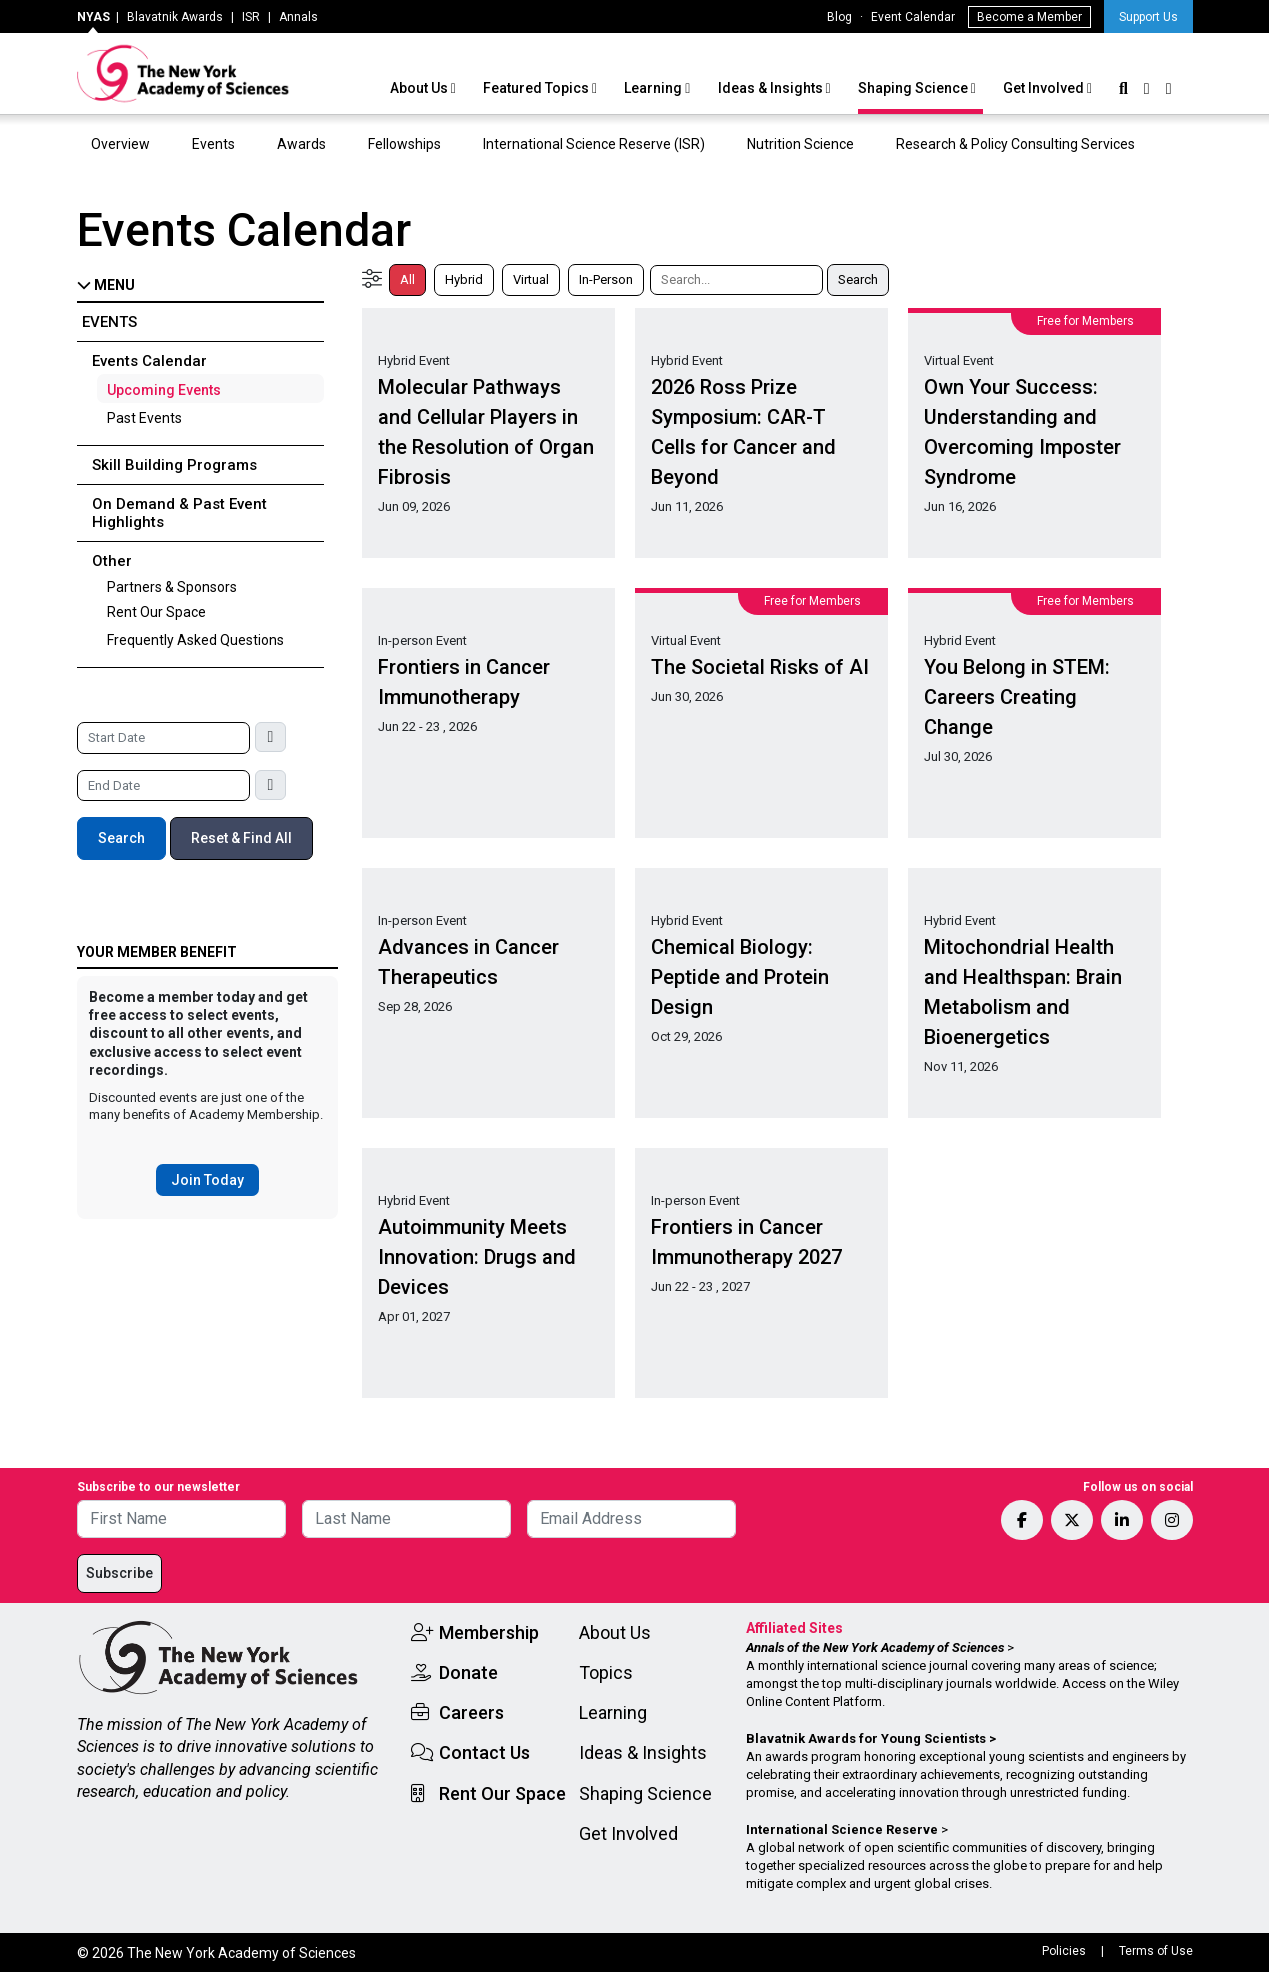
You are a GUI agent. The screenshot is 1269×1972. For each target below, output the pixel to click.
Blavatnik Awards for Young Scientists (866, 1738)
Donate (468, 1672)
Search (121, 838)
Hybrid (464, 279)
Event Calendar (913, 17)
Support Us (1148, 17)
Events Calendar (149, 361)
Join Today (207, 1180)
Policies (1064, 1951)
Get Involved (1045, 88)
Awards (301, 144)
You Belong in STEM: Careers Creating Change (1017, 697)
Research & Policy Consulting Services (1017, 144)
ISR (251, 17)
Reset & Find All (241, 838)
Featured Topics (537, 88)
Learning (654, 88)
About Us (420, 88)
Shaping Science (914, 88)
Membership (489, 1632)
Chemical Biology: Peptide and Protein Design (740, 977)
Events (213, 144)
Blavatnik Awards (175, 17)
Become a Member (1029, 17)
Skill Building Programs (174, 465)
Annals (298, 17)
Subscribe (119, 1573)
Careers (471, 1712)
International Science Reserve (842, 1829)
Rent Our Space (156, 612)
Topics (606, 1672)
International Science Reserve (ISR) (594, 144)
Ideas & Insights (772, 88)
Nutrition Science (800, 144)
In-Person (606, 279)
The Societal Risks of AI (760, 667)
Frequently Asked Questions (195, 640)
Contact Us (484, 1752)
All (407, 279)
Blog (839, 17)
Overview (120, 144)
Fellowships (404, 144)
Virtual (531, 279)
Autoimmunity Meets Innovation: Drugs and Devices (477, 1257)
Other (112, 561)
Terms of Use (1156, 1951)
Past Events (144, 418)
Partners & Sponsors (172, 587)
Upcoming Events (164, 390)
